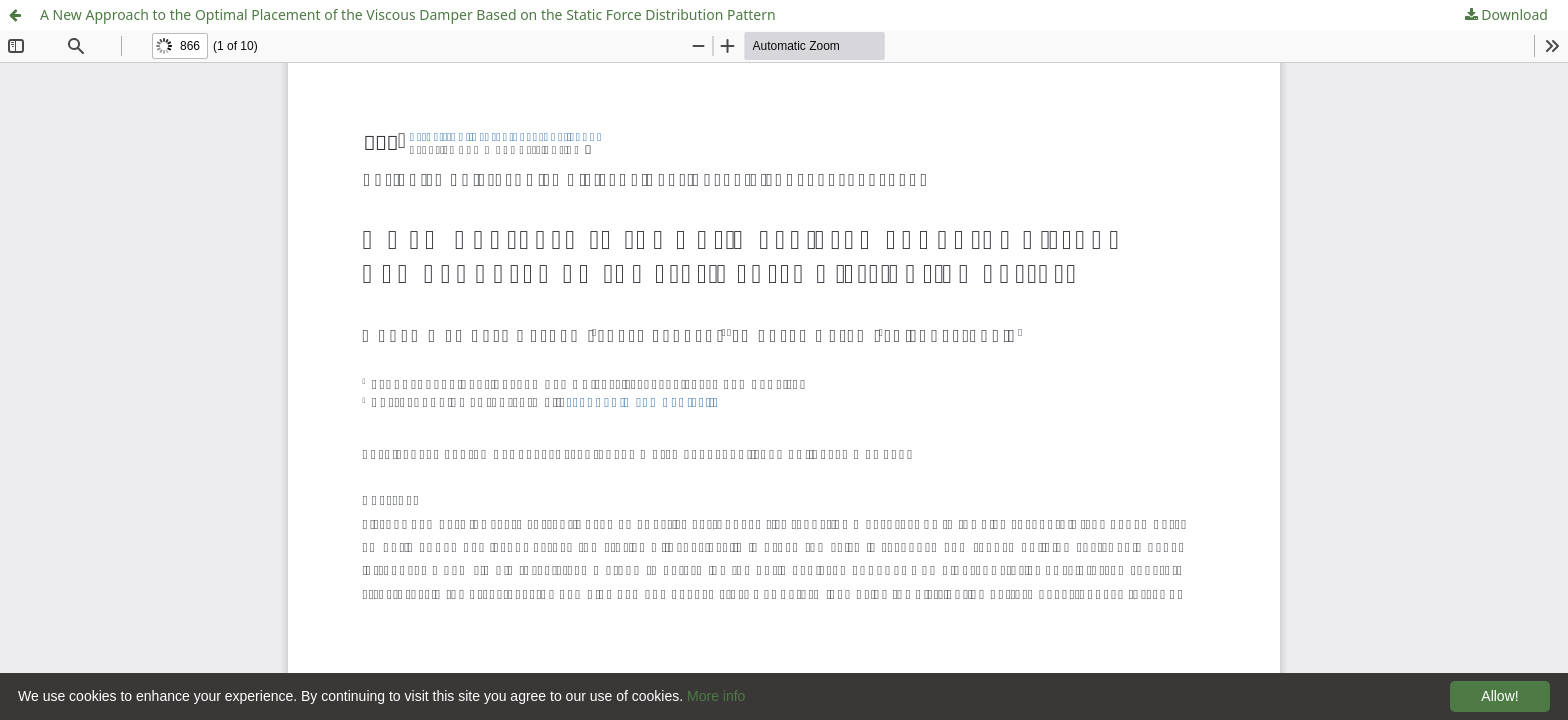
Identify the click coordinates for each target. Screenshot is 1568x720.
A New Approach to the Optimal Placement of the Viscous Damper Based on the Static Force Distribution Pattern (408, 14)
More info (716, 696)
